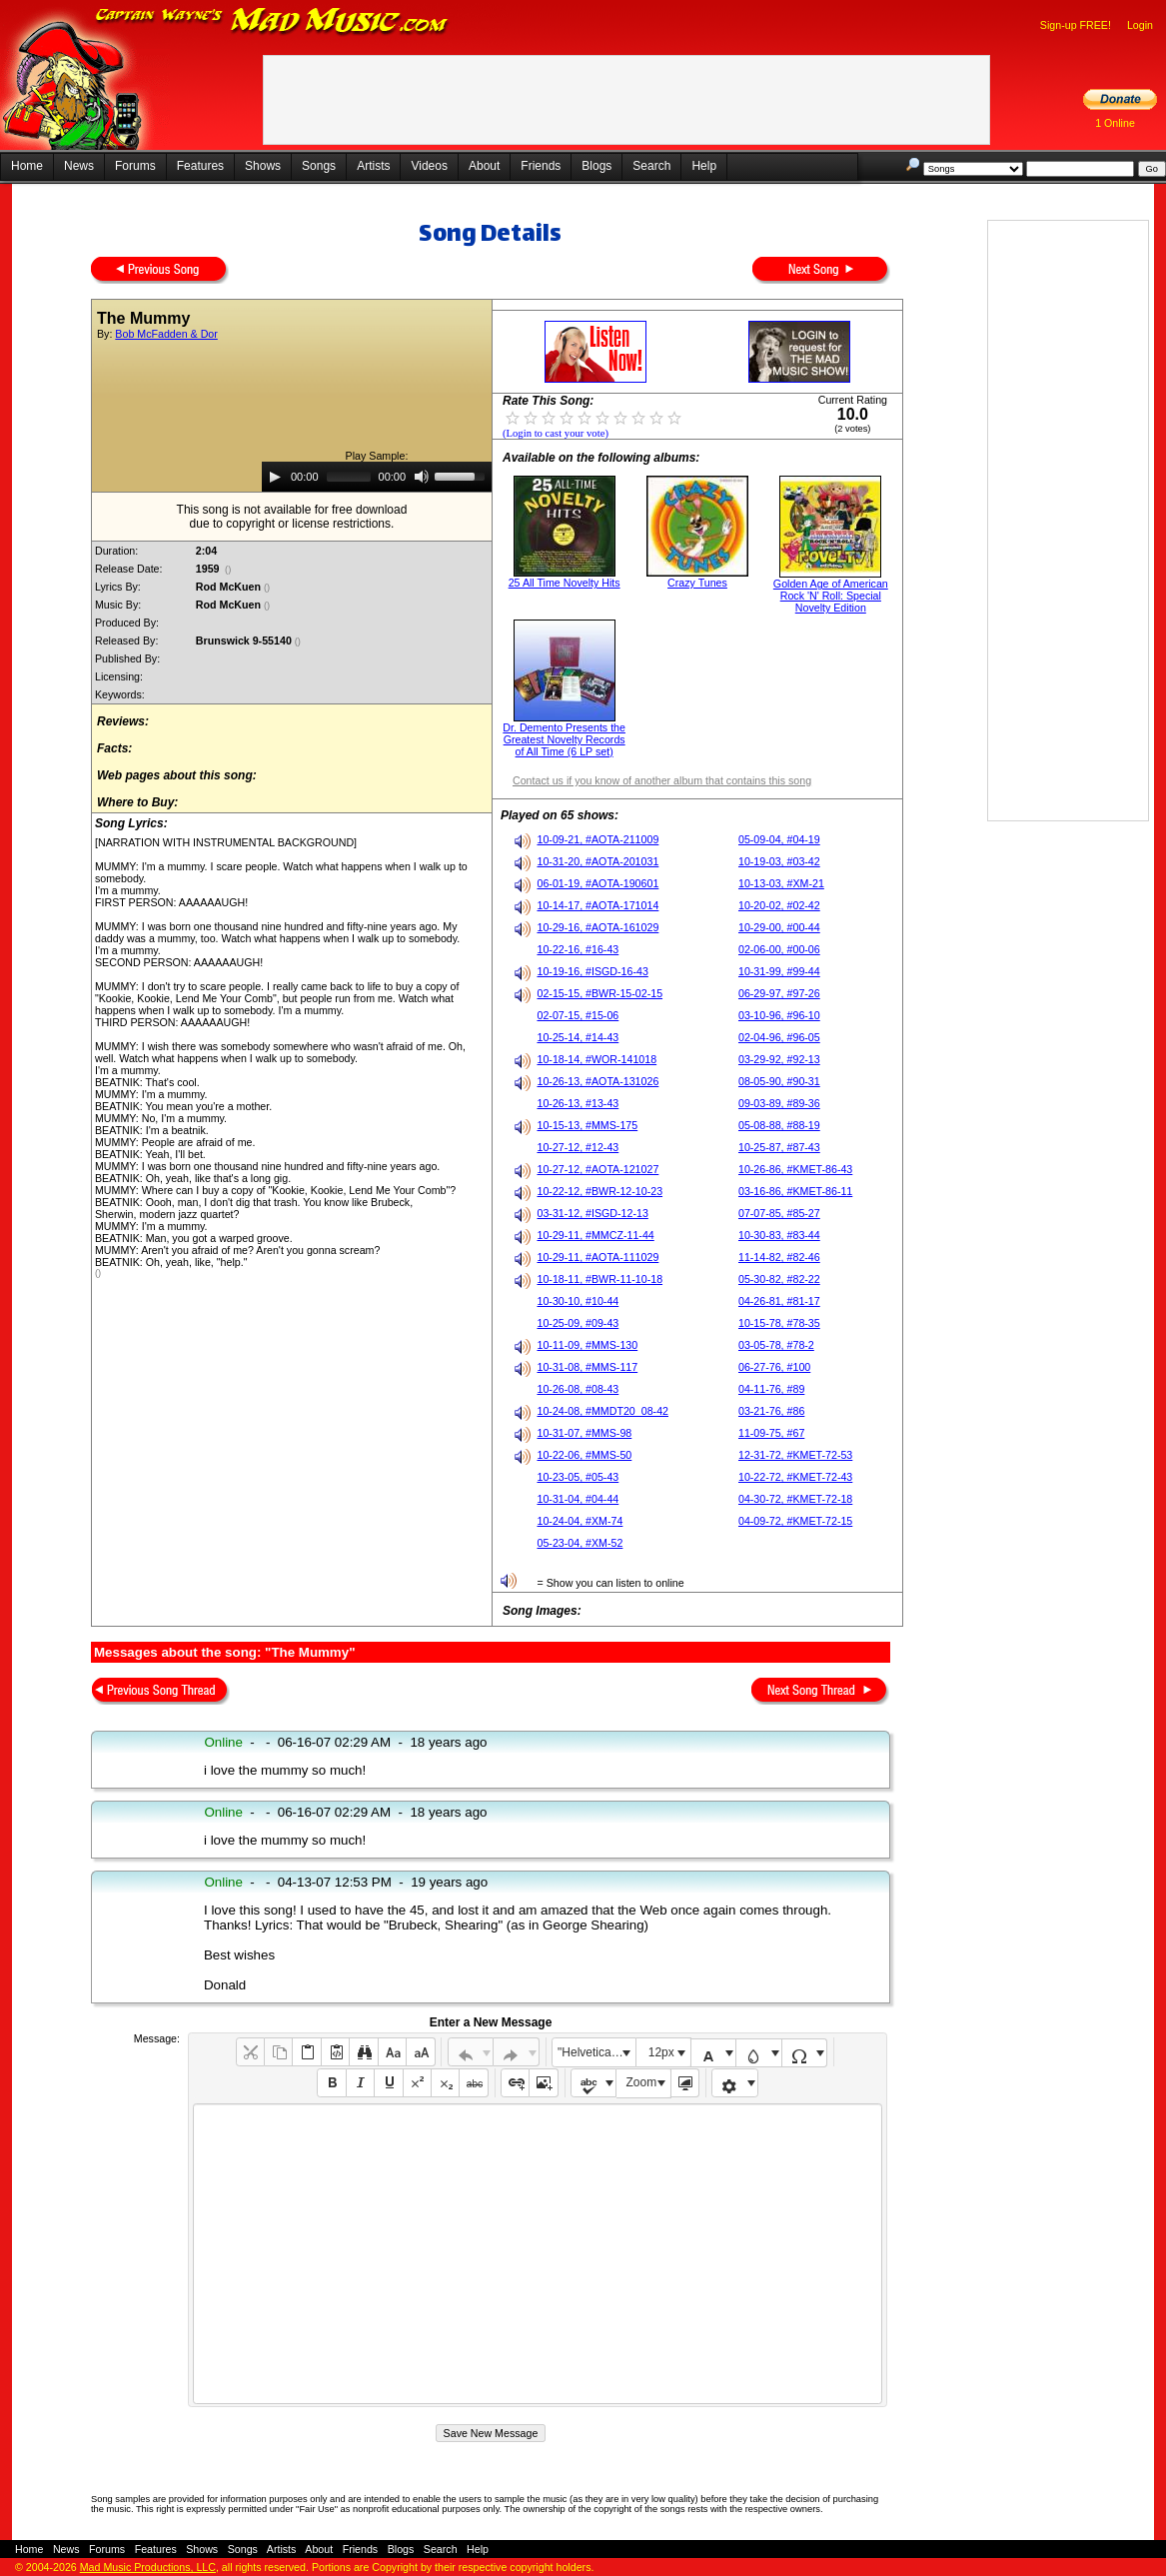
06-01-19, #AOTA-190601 (597, 883)
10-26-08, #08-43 (577, 1389)
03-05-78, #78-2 (776, 1345)
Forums (135, 166)
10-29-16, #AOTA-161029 (597, 927)
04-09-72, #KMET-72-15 (795, 1521)
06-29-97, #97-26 (779, 993)
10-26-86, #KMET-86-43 (795, 1169)
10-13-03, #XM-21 (781, 883)
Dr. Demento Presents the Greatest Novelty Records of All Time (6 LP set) (564, 739)
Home (27, 166)
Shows (263, 166)
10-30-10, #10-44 (577, 1301)
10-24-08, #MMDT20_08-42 (602, 1411)
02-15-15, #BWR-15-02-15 (599, 993)
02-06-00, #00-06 (779, 949)
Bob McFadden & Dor (166, 334)
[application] (377, 477)
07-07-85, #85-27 (779, 1213)
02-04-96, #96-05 (779, 1037)
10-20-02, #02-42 (779, 905)
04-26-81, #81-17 (779, 1301)
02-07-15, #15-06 (577, 1015)
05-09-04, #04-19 (779, 839)
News (79, 166)
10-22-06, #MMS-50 (584, 1455)
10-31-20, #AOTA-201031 (597, 861)
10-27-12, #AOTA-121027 (597, 1169)
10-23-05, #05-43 (577, 1477)
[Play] (275, 477)
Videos (429, 166)
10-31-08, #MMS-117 (587, 1367)
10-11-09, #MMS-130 (587, 1345)
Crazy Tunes (697, 583)
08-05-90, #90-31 (779, 1081)
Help (703, 166)
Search (651, 166)
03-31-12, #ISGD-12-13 (592, 1213)
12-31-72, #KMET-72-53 (795, 1455)
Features (200, 166)
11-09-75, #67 (771, 1433)
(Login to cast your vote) (555, 433)
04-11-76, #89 (771, 1389)
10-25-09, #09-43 (577, 1323)
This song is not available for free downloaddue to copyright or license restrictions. (292, 517)
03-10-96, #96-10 (779, 1015)
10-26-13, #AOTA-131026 (597, 1081)
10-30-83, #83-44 (779, 1235)
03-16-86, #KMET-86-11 (795, 1191)
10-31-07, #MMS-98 (584, 1433)
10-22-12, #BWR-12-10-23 (599, 1191)
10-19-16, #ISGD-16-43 (592, 971)
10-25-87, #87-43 (779, 1147)
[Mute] (422, 477)
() (228, 570)
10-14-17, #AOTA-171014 (597, 905)
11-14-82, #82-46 (779, 1257)
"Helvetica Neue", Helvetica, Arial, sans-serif (596, 2052)
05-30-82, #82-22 (779, 1279)
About (484, 166)
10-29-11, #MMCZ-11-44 (595, 1235)
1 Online (1115, 123)
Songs (319, 166)
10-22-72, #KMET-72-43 (795, 1477)
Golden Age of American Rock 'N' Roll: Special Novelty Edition (830, 596)
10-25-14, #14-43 (577, 1037)
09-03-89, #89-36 (779, 1103)
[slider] (349, 477)
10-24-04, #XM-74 (579, 1521)
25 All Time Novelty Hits (564, 583)
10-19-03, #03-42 (779, 861)
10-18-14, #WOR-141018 (596, 1059)
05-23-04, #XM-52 (579, 1543)
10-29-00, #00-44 (779, 927)
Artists (373, 166)
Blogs (596, 166)
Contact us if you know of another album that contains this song (662, 780)
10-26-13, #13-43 (577, 1103)
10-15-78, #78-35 (779, 1323)
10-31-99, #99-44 (779, 971)
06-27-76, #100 (774, 1367)
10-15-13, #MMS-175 (587, 1125)
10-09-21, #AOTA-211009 (597, 839)
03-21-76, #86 (771, 1411)
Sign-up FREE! (1075, 25)
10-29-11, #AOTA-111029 (597, 1257)
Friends (541, 166)
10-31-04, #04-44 (577, 1499)
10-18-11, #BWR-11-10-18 (599, 1279)
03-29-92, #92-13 (779, 1059)
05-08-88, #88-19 (779, 1125)
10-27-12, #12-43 (577, 1147)
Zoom (641, 2082)
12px (661, 2052)
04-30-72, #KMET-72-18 (795, 1499)
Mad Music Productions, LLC (148, 2567)
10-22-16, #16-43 (577, 949)
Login (1140, 25)
